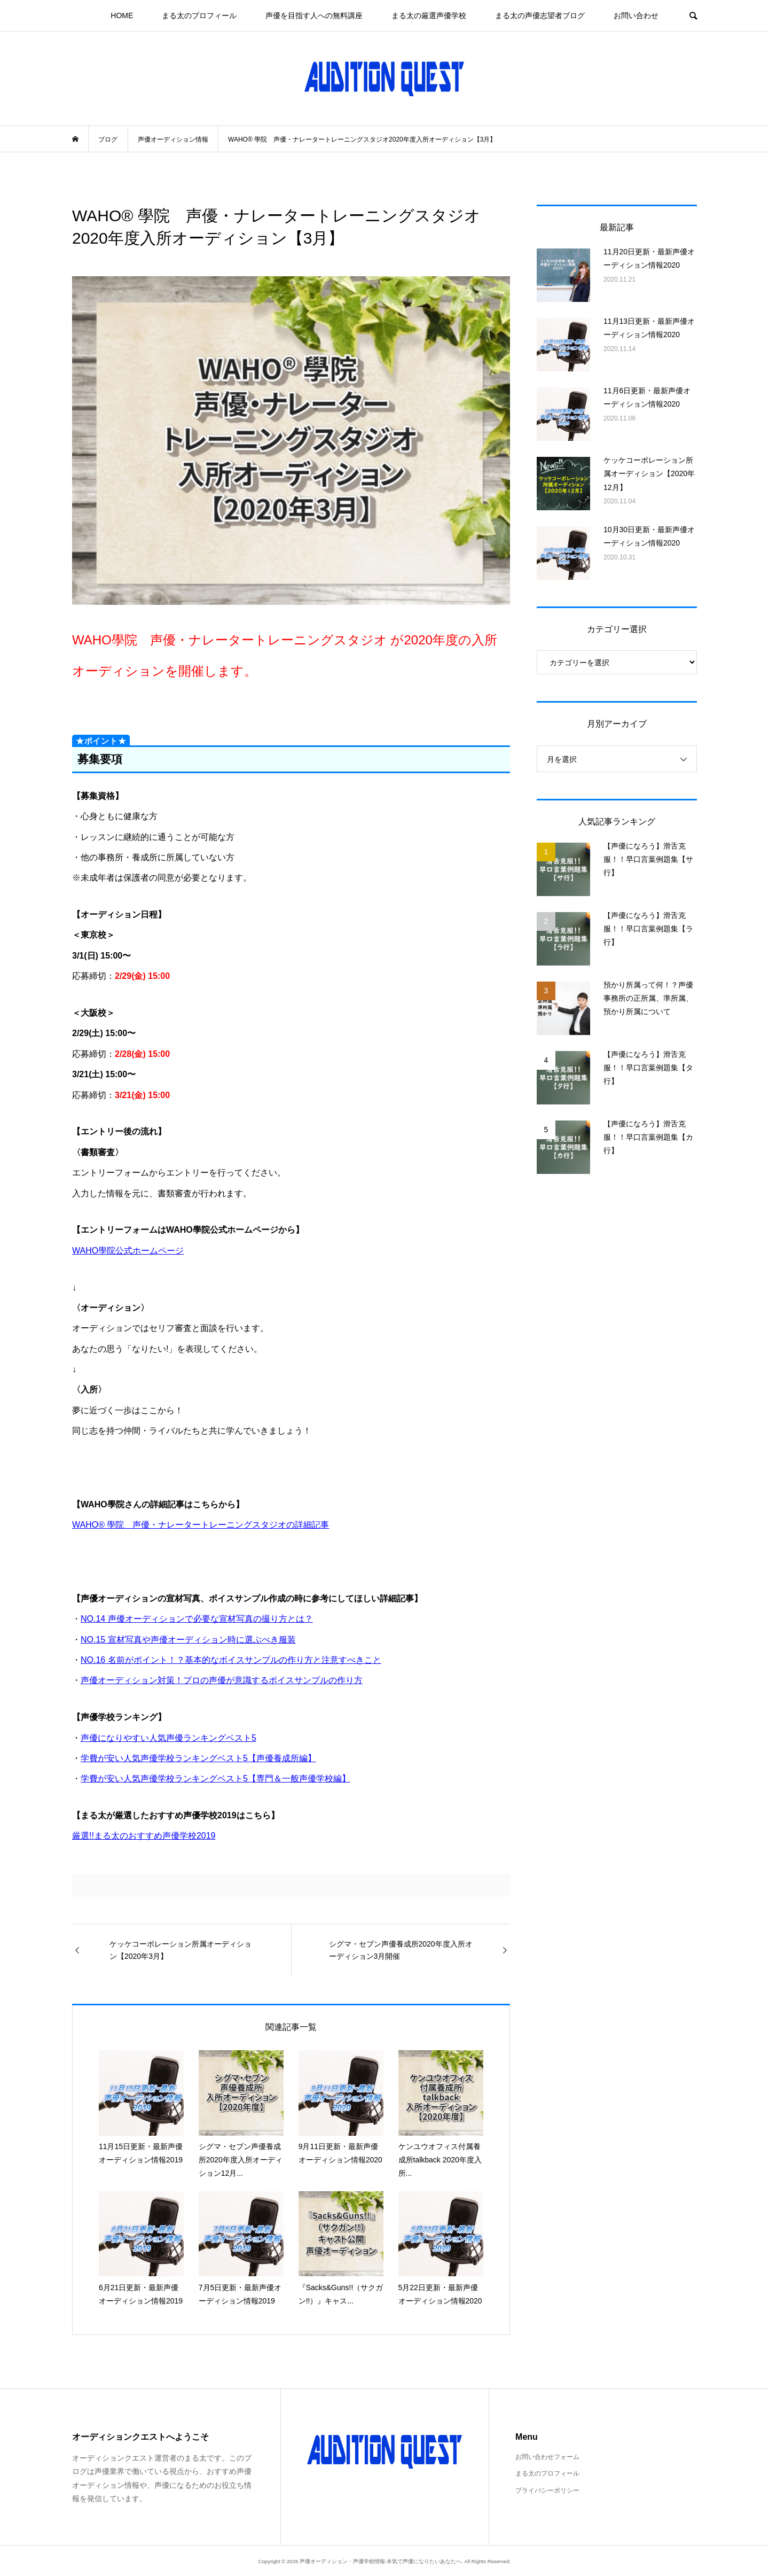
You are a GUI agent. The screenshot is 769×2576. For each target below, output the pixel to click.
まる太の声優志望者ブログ (540, 15)
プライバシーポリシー (547, 2490)
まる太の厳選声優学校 (428, 15)
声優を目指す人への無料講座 (314, 15)
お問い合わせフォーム (547, 2457)
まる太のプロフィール (199, 15)
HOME (122, 15)
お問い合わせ (636, 15)
